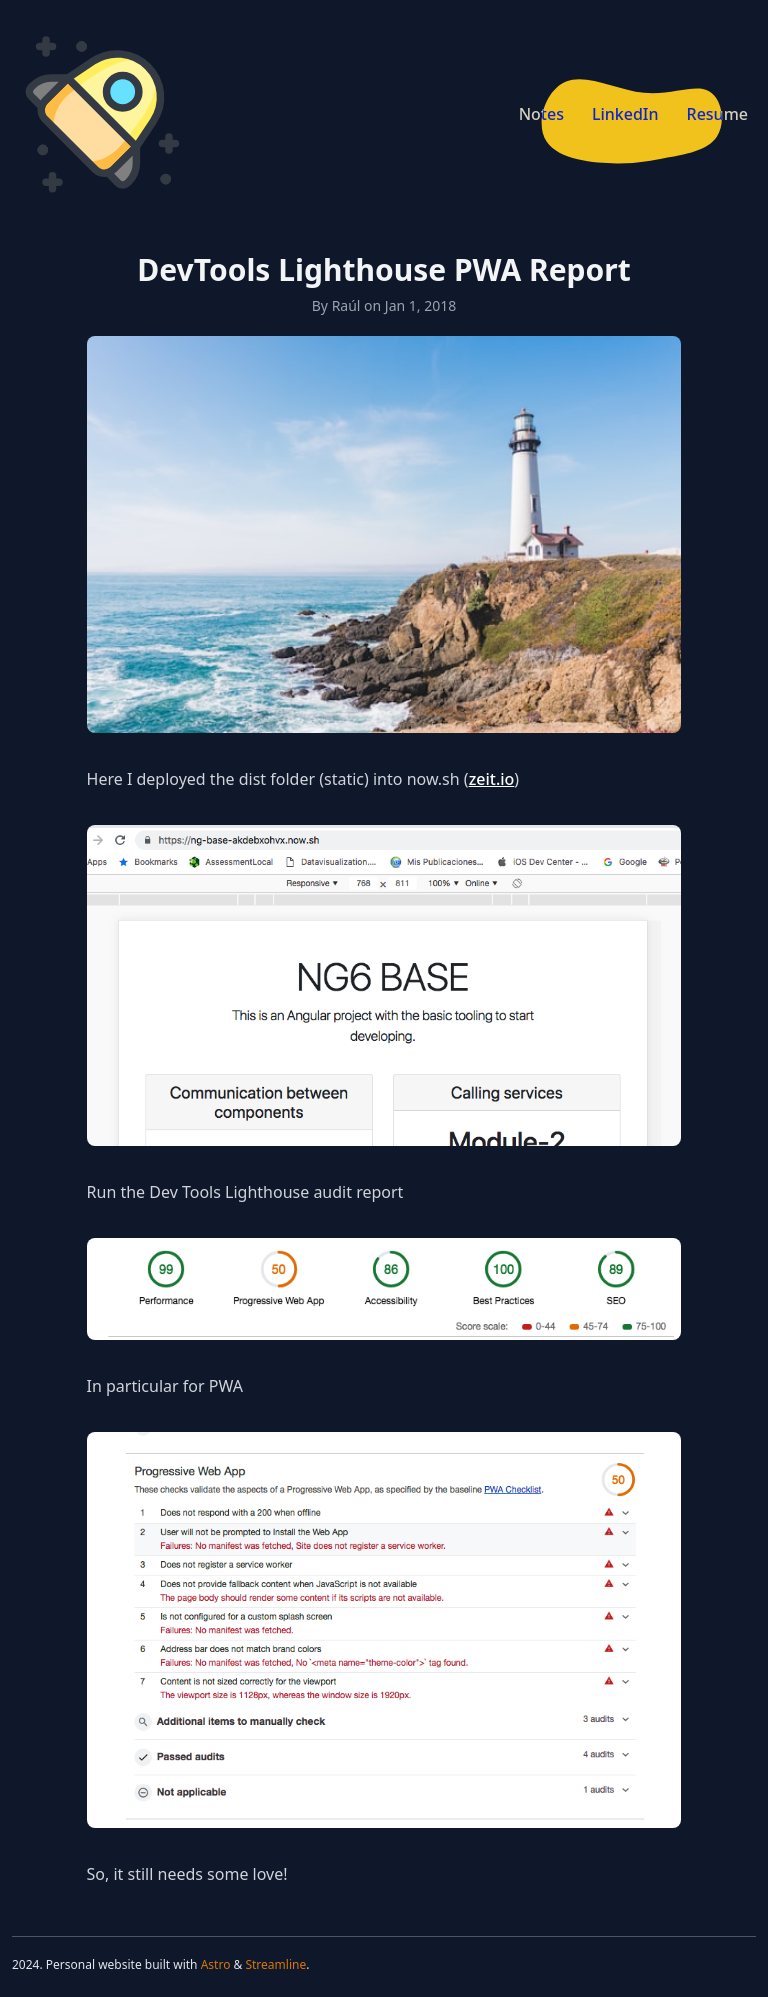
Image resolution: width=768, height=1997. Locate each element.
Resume (717, 114)
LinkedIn (625, 114)
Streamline (275, 1964)
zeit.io (492, 779)
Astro (216, 1964)
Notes (541, 114)
